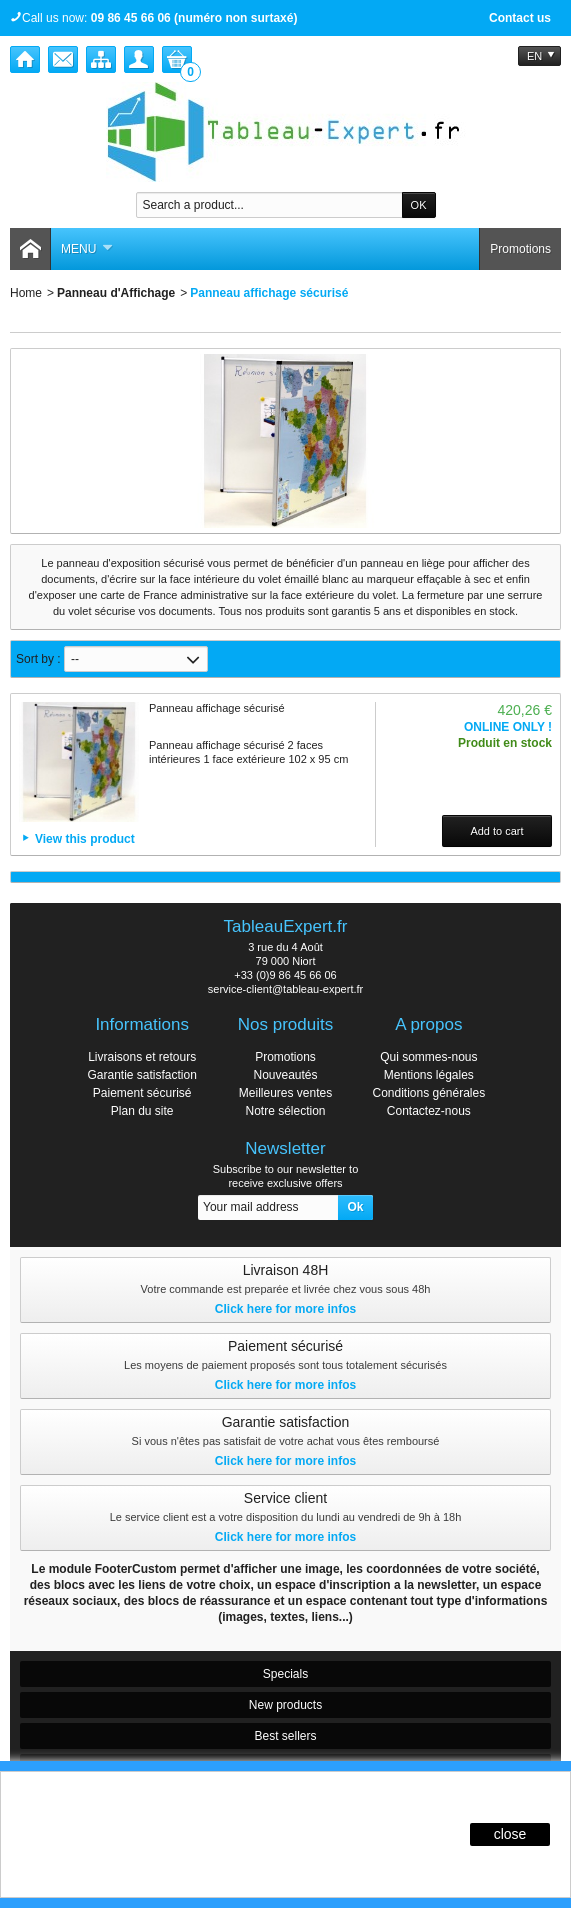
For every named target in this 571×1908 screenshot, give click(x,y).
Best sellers (285, 1736)
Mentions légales (429, 1075)
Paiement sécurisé (142, 1093)
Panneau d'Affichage (116, 293)
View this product (85, 839)
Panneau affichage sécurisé (217, 708)
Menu (87, 249)
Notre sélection (285, 1111)
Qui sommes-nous (428, 1057)
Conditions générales (428, 1093)
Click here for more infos (285, 1309)
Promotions (520, 249)
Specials (285, 1674)
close (510, 1834)
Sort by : (38, 659)
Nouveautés (285, 1075)
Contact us (520, 18)
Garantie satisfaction (141, 1075)
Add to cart (496, 831)
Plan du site (142, 1111)
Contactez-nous (429, 1111)
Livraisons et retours (142, 1057)
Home (26, 293)
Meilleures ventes (285, 1093)
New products (285, 1705)
